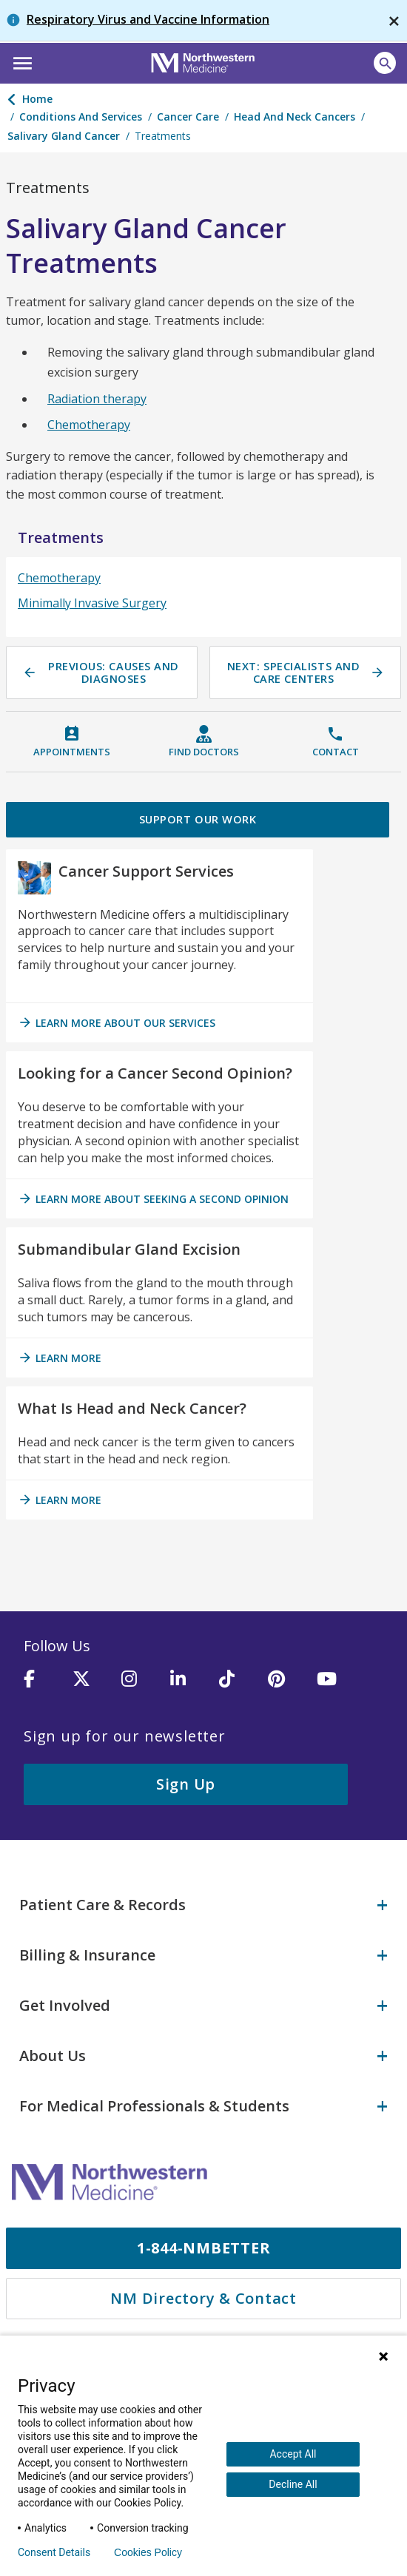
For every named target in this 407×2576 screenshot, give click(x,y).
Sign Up (185, 1787)
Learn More (59, 1360)
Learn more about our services (116, 1025)
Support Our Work (197, 820)
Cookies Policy (148, 2552)
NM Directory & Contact (203, 2291)
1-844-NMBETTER (204, 2240)
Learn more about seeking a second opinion (153, 1201)
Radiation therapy (97, 399)
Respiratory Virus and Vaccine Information (148, 19)
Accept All (292, 2454)
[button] (20, 61)
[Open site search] (385, 63)
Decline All (293, 2484)
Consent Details (54, 2552)
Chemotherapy (88, 425)
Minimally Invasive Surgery (92, 603)
